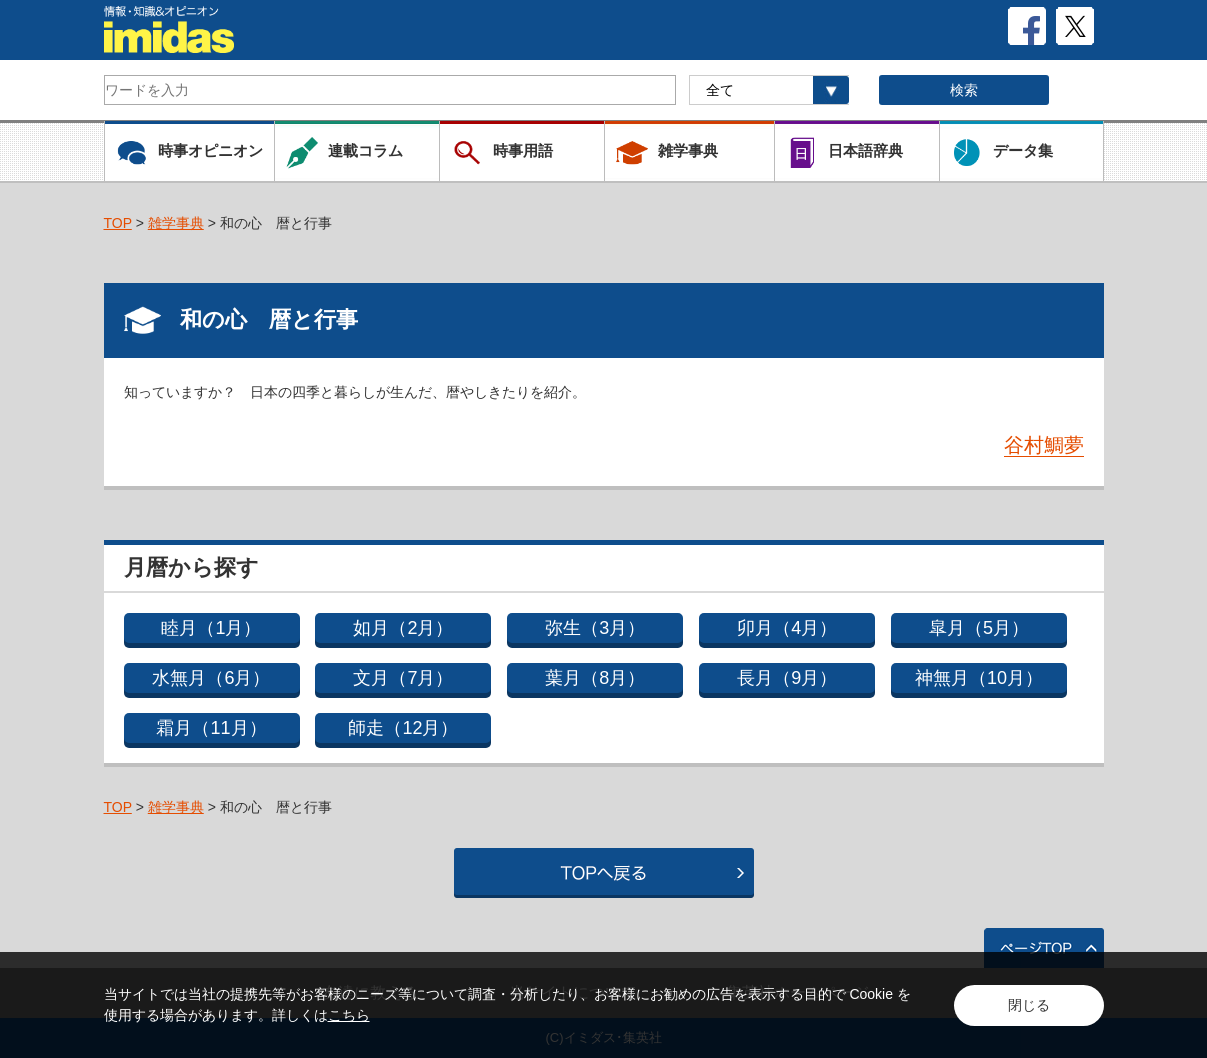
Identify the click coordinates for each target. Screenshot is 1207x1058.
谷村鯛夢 (1044, 445)
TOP (118, 223)
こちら (349, 1015)
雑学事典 (176, 223)
